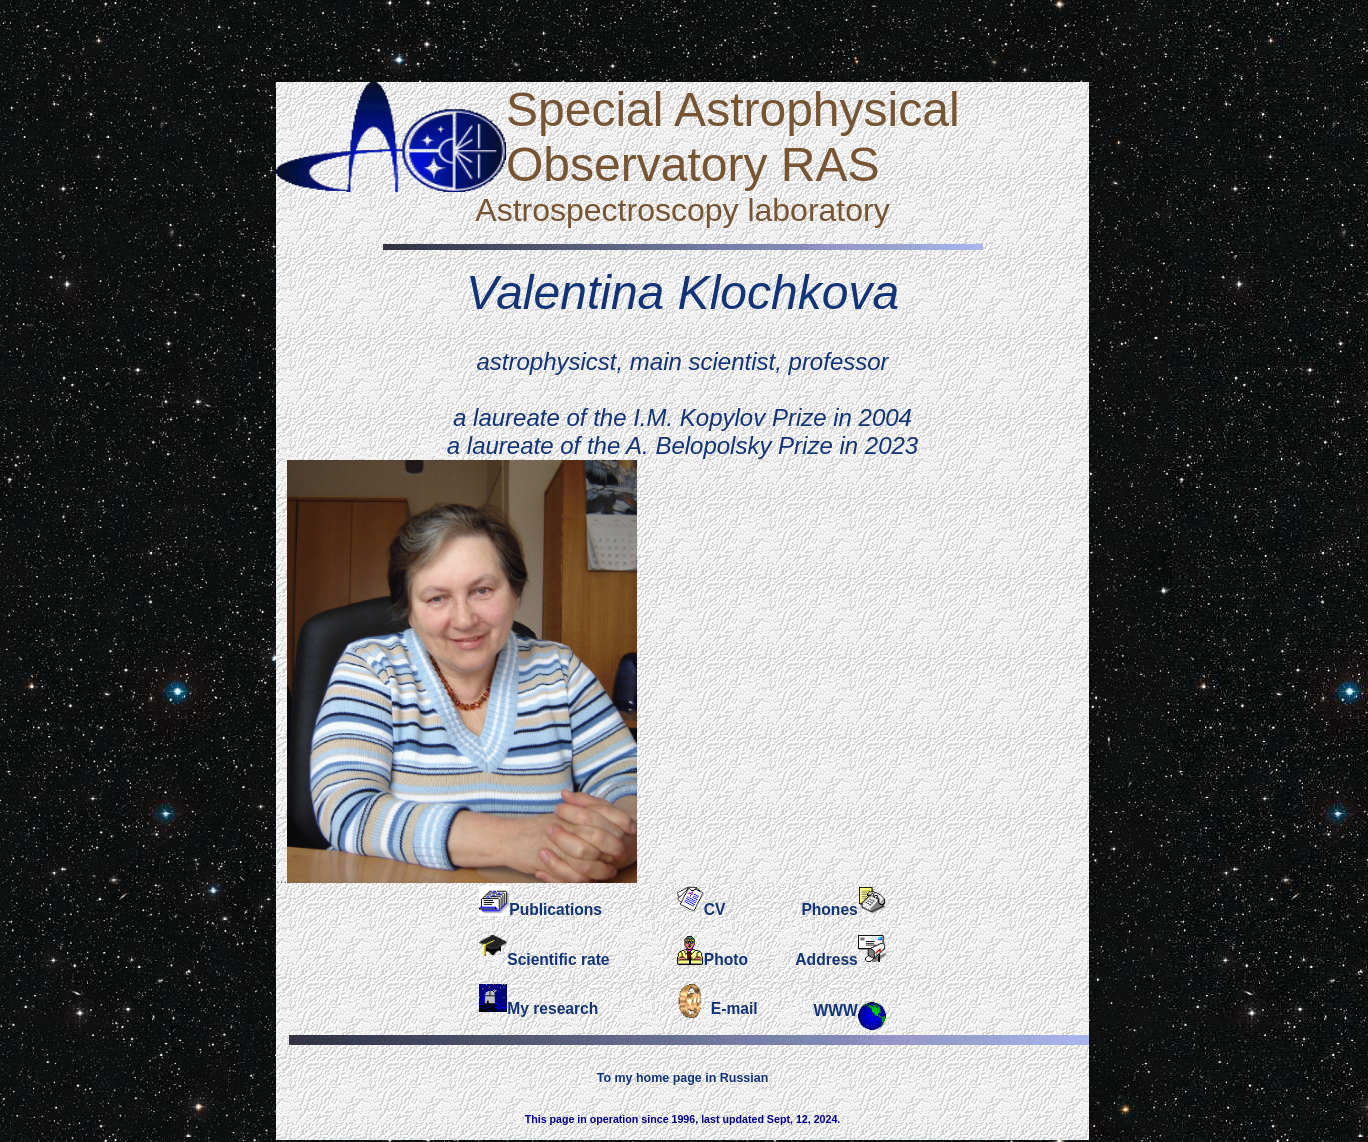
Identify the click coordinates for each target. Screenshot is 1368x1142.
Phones (829, 909)
